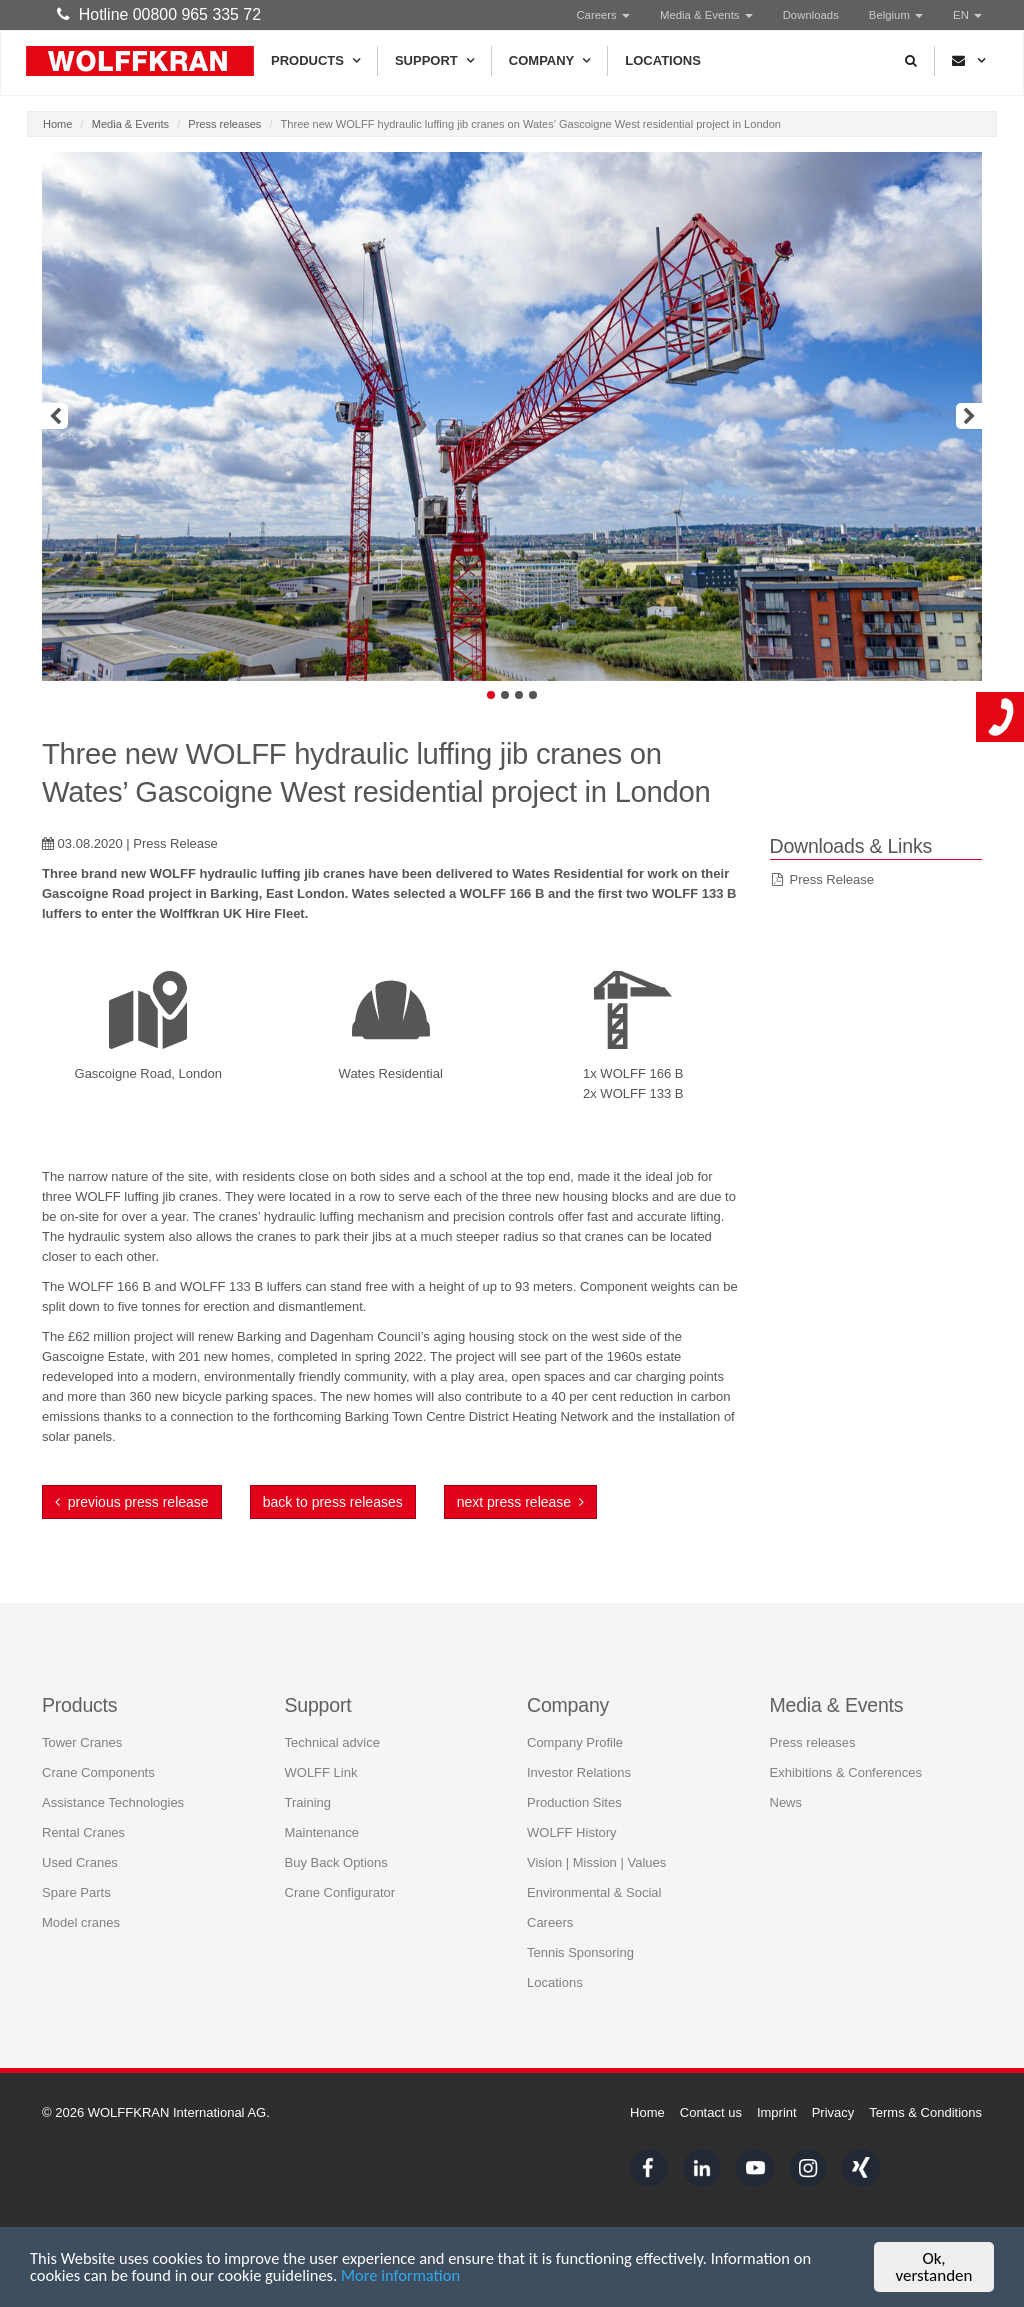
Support (434, 61)
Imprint (777, 2112)
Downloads (811, 15)
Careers (603, 15)
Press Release (832, 879)
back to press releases (333, 1502)
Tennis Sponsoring (580, 1933)
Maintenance (322, 1813)
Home (57, 124)
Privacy (833, 2112)
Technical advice (332, 1723)
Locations (663, 60)
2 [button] (505, 695)
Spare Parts (76, 1873)
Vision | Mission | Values (596, 1843)
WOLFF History (572, 1813)
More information (412, 2281)
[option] (512, 416)
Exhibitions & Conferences (846, 1753)
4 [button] (533, 695)
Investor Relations (579, 1753)
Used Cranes (80, 1843)
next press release (520, 1502)
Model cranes (81, 1903)
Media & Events (706, 15)
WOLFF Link (321, 1753)
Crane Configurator (340, 1873)
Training (308, 1783)
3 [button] (519, 695)
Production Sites (574, 1783)
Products (315, 61)
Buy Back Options (336, 1843)
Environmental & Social (594, 1873)
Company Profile (575, 1723)
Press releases (224, 124)
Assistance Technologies (113, 1783)
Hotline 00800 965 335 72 (159, 14)
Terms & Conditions (925, 2112)
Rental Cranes (83, 1813)
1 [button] (491, 695)
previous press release (132, 1502)
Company (549, 61)
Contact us (711, 2112)
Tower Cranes (82, 1723)
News (786, 1783)
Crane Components (98, 1753)
